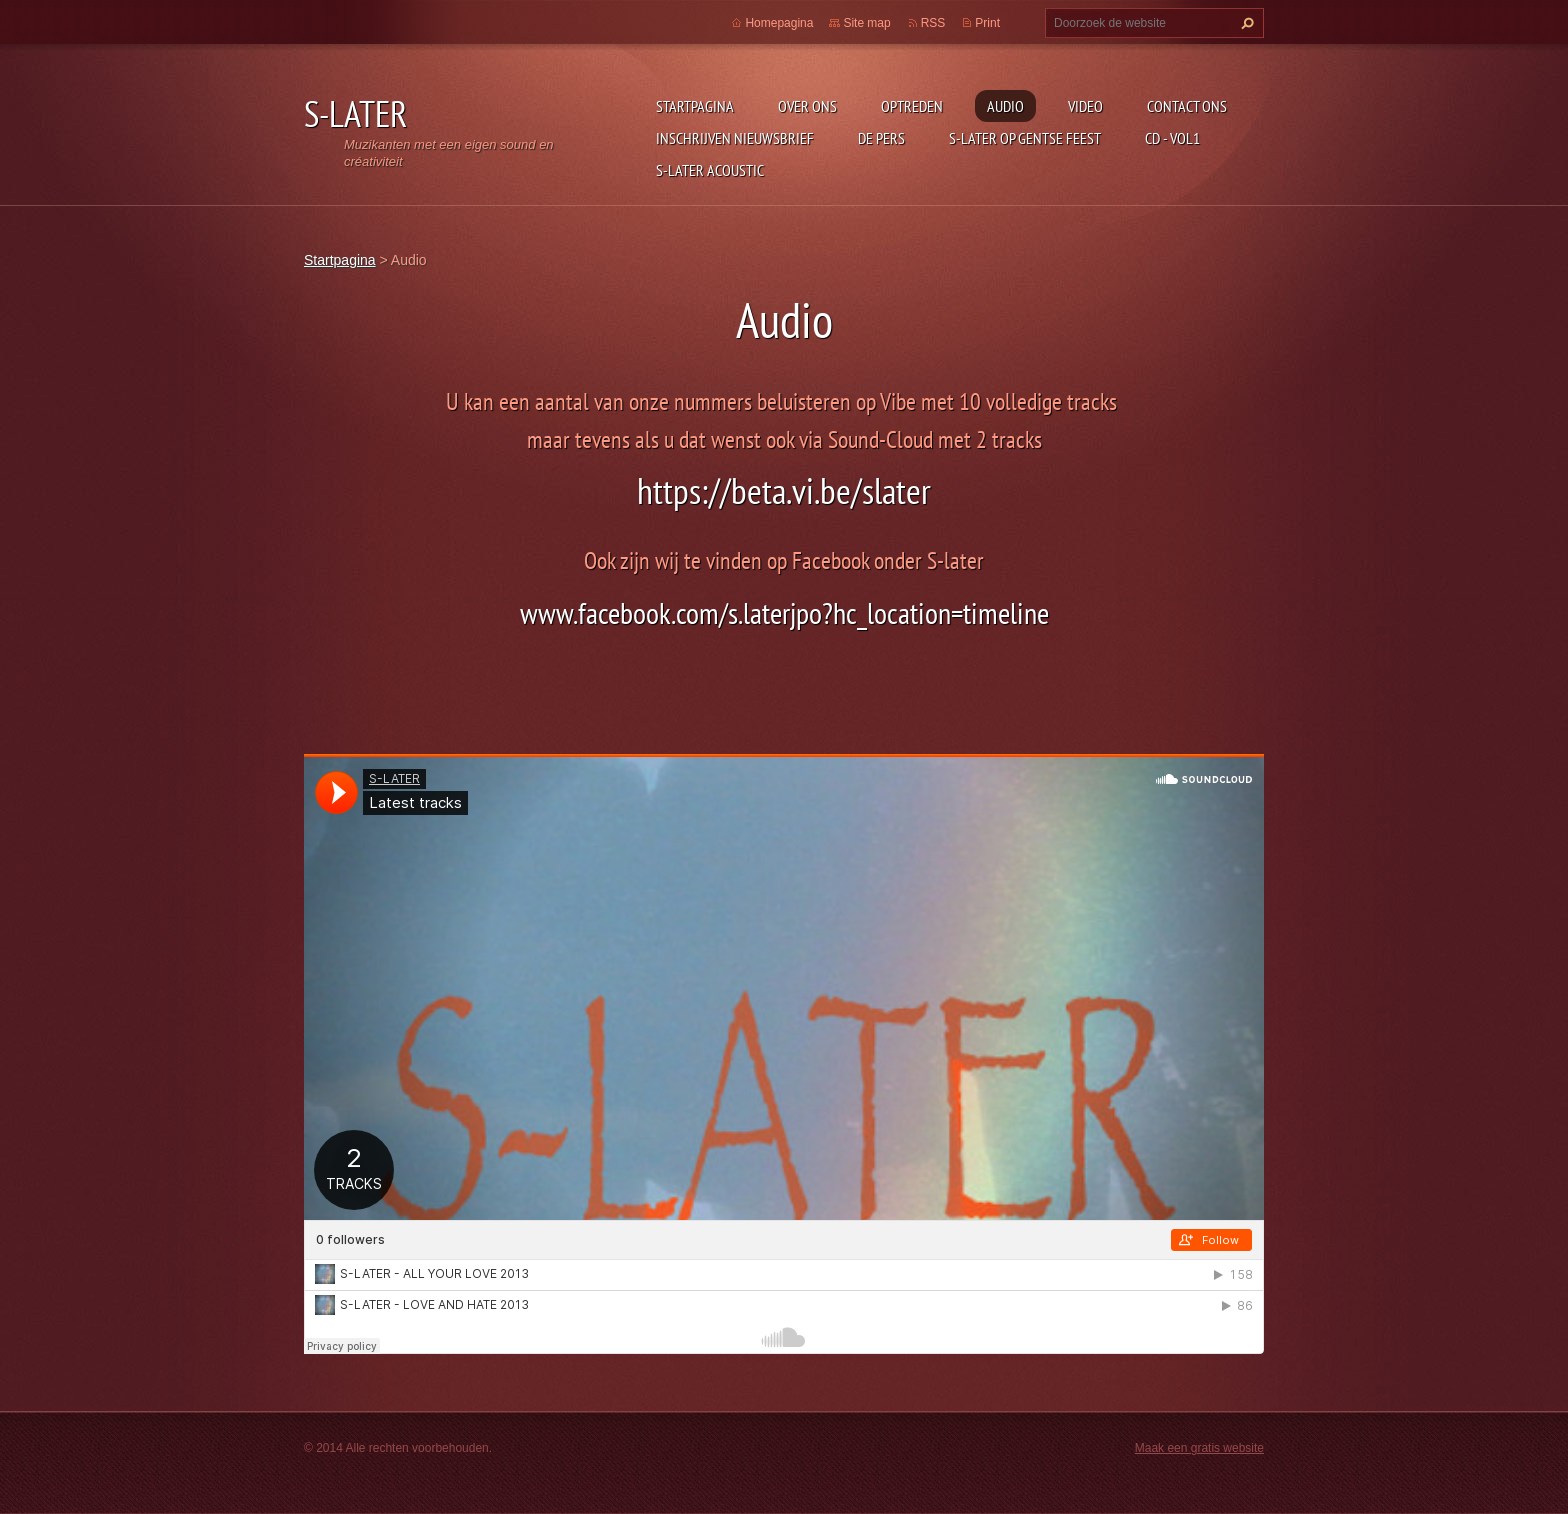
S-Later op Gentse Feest (1025, 138)
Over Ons (807, 106)
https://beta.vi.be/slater (784, 490)
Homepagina (779, 23)
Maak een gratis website (1199, 1448)
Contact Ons (1187, 106)
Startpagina (695, 106)
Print (987, 23)
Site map (866, 23)
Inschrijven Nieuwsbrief (735, 138)
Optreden (912, 106)
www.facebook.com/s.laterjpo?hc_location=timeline (784, 612)
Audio (1005, 106)
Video (1085, 106)
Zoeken (1245, 23)
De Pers (881, 138)
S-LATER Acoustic (710, 170)
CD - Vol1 (1172, 138)
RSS (933, 23)
